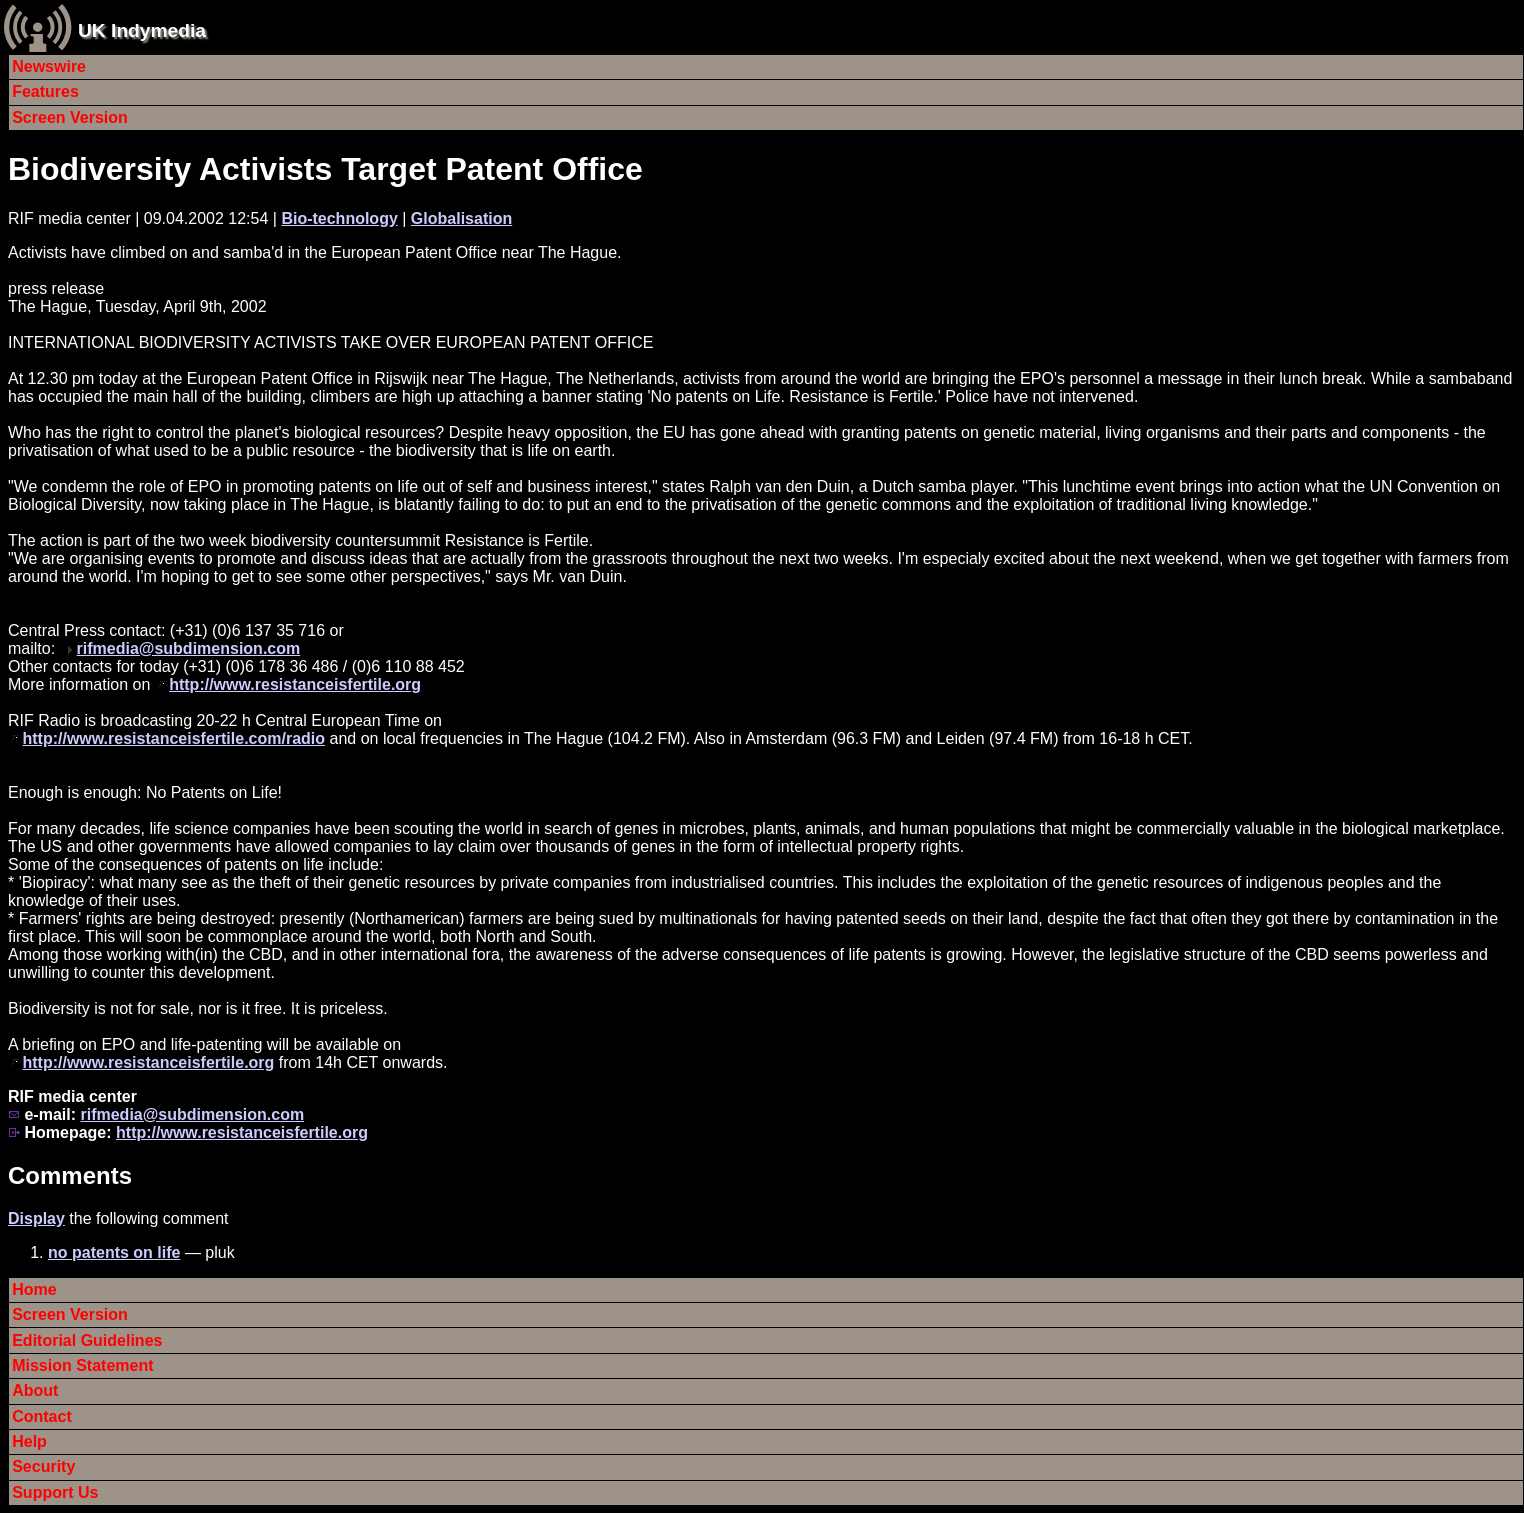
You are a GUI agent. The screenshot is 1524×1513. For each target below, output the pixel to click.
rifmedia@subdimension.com (189, 648)
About (35, 1390)
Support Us (55, 1492)
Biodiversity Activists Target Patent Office (325, 169)
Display (36, 1218)
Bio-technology (339, 218)
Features (45, 91)
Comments (70, 1175)
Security (43, 1466)
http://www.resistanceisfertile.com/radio (173, 738)
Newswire (49, 66)
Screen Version (70, 117)
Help (29, 1441)
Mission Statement (82, 1365)
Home (34, 1289)
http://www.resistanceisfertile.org (295, 684)
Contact (42, 1416)
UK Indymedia (142, 30)
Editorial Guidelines (87, 1340)
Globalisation (461, 218)
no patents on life (114, 1252)
